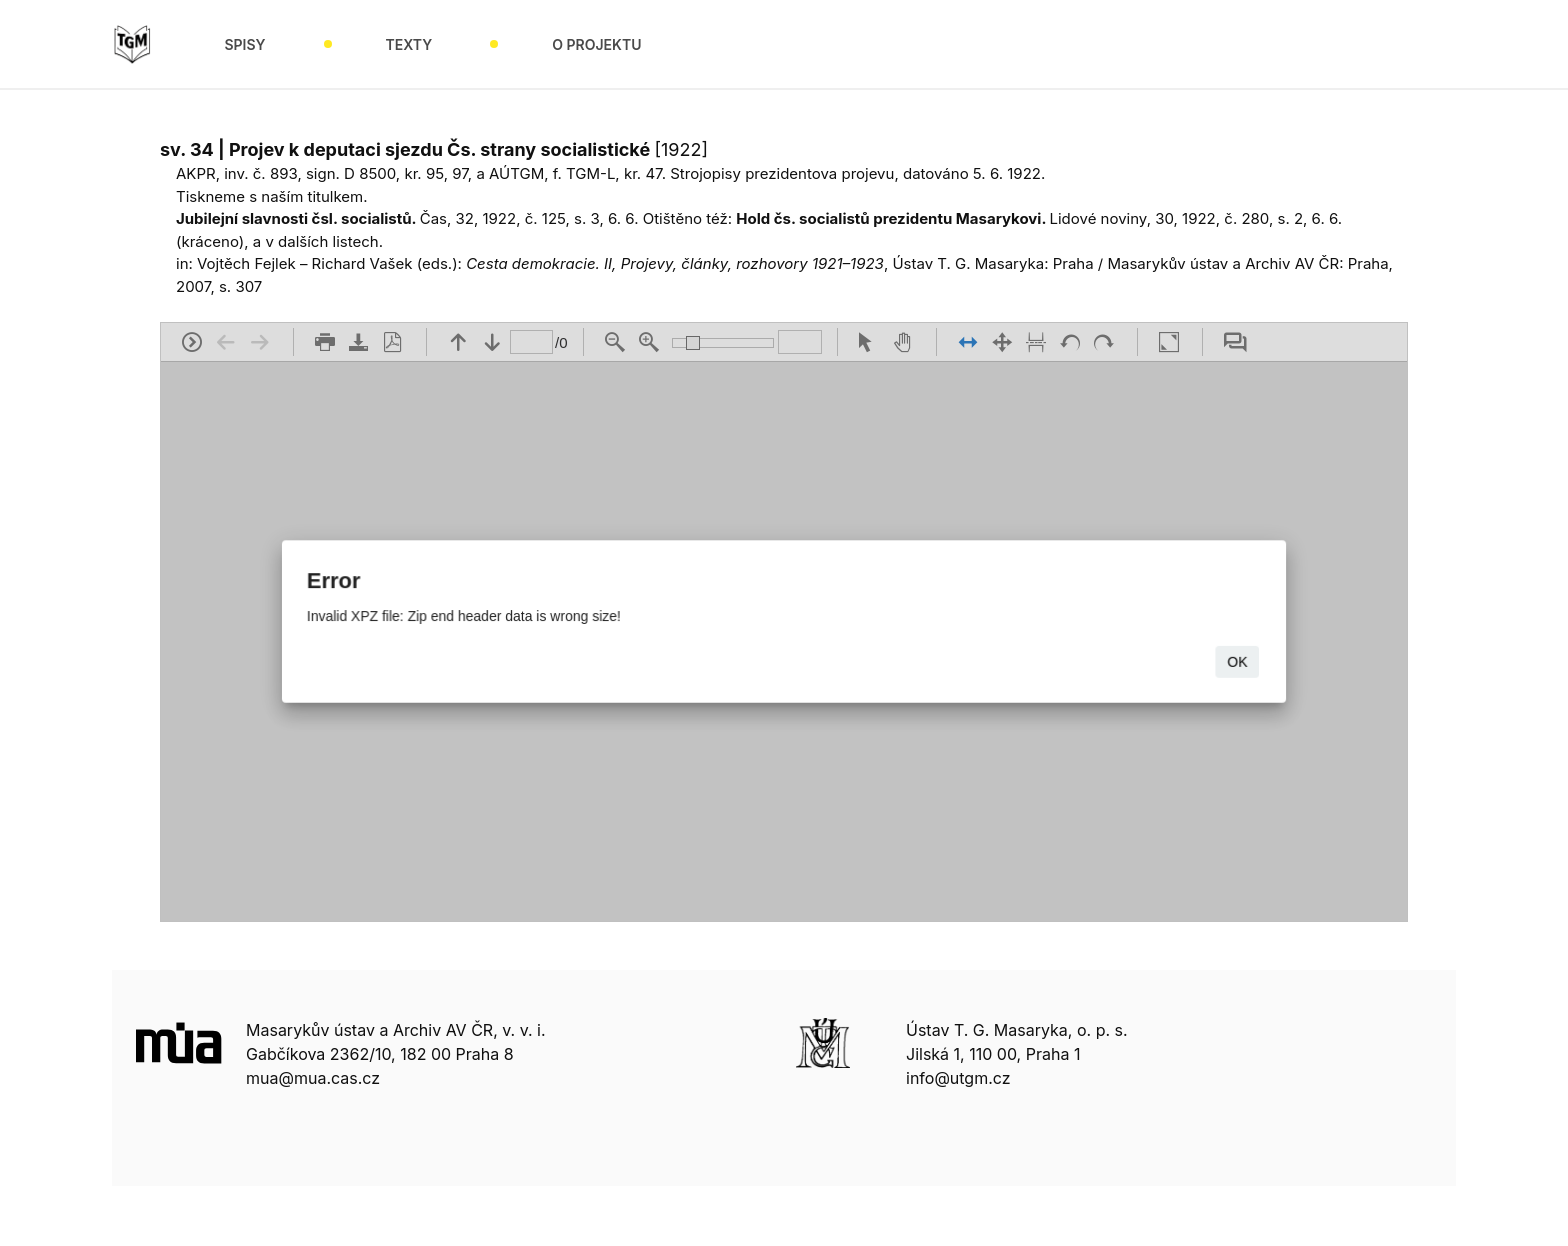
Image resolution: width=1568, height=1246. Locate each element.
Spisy (244, 44)
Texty (409, 44)
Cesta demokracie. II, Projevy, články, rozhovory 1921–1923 (675, 263)
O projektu (596, 44)
